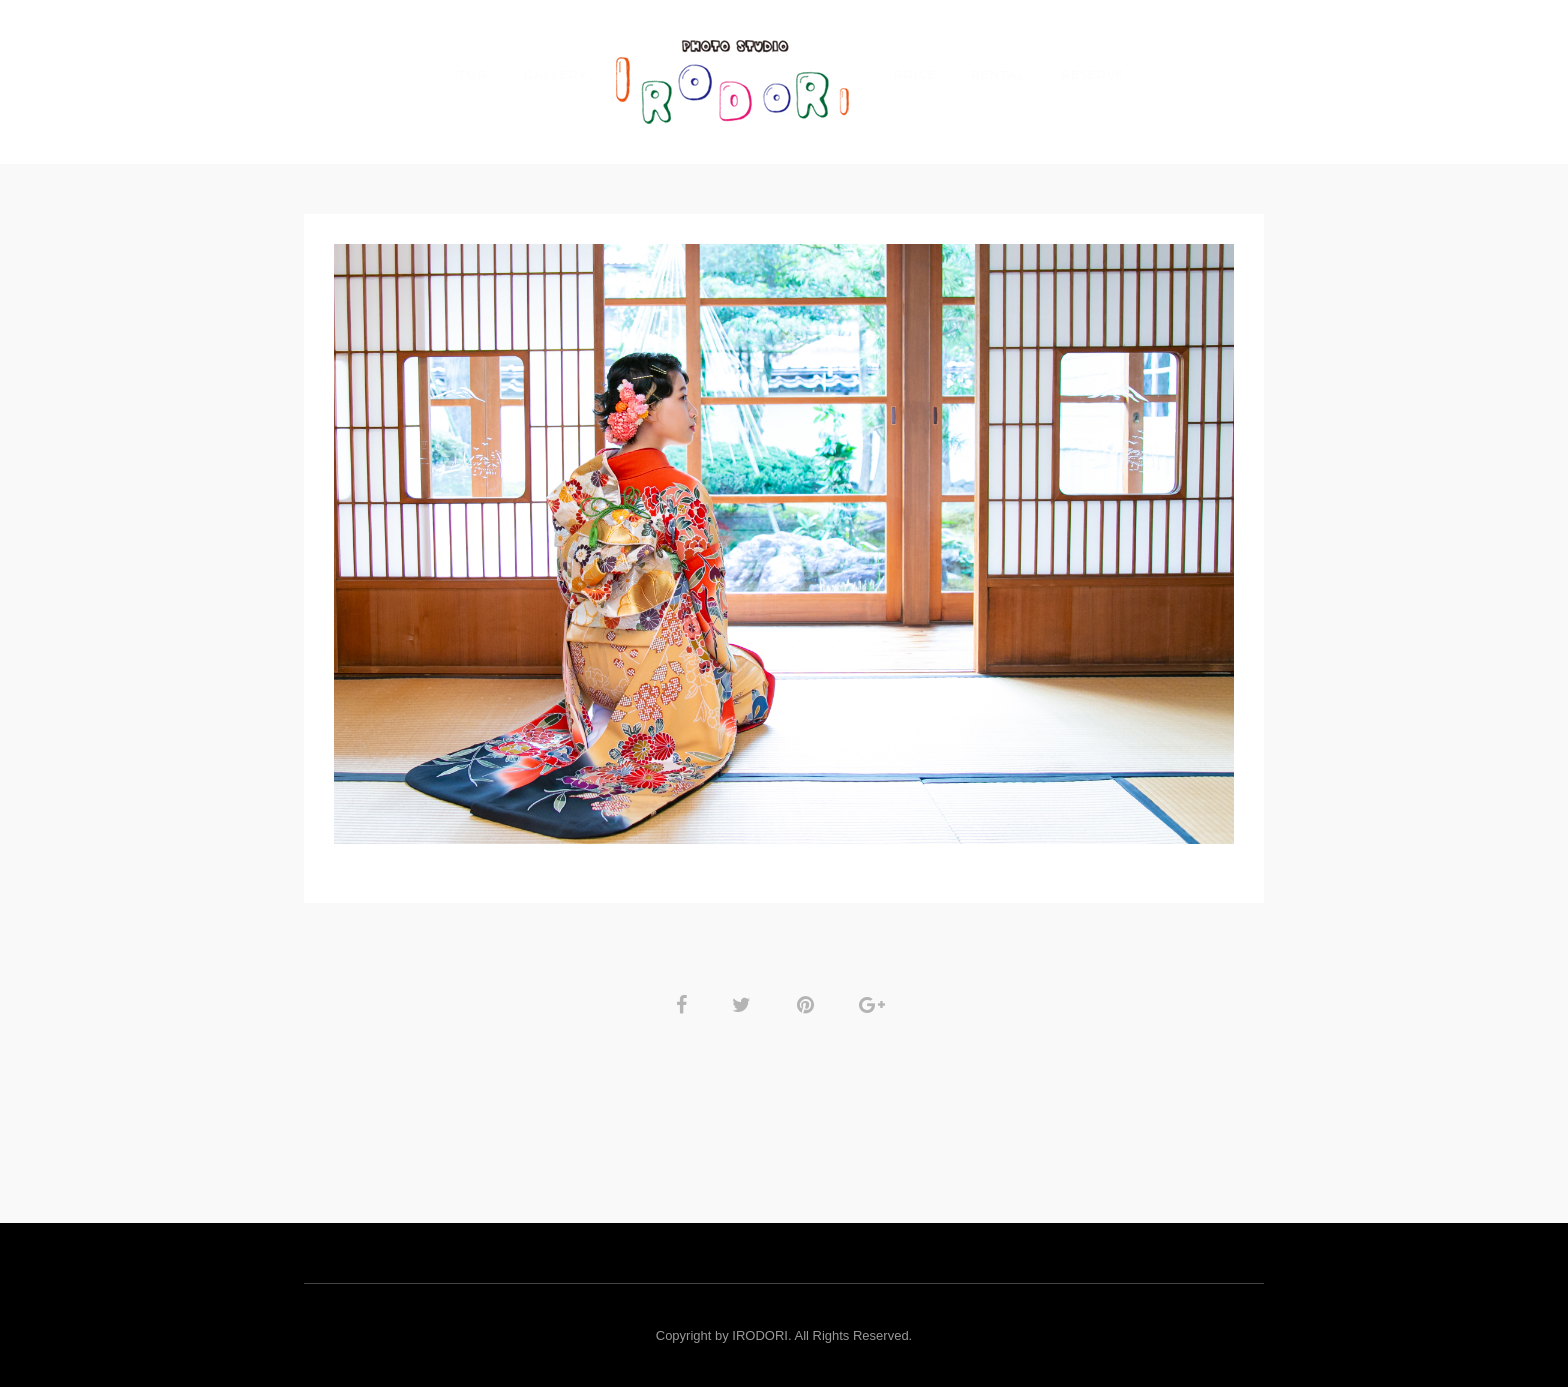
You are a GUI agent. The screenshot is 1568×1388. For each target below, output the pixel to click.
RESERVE (1093, 74)
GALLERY (555, 74)
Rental (998, 74)
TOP (473, 74)
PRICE (915, 74)
